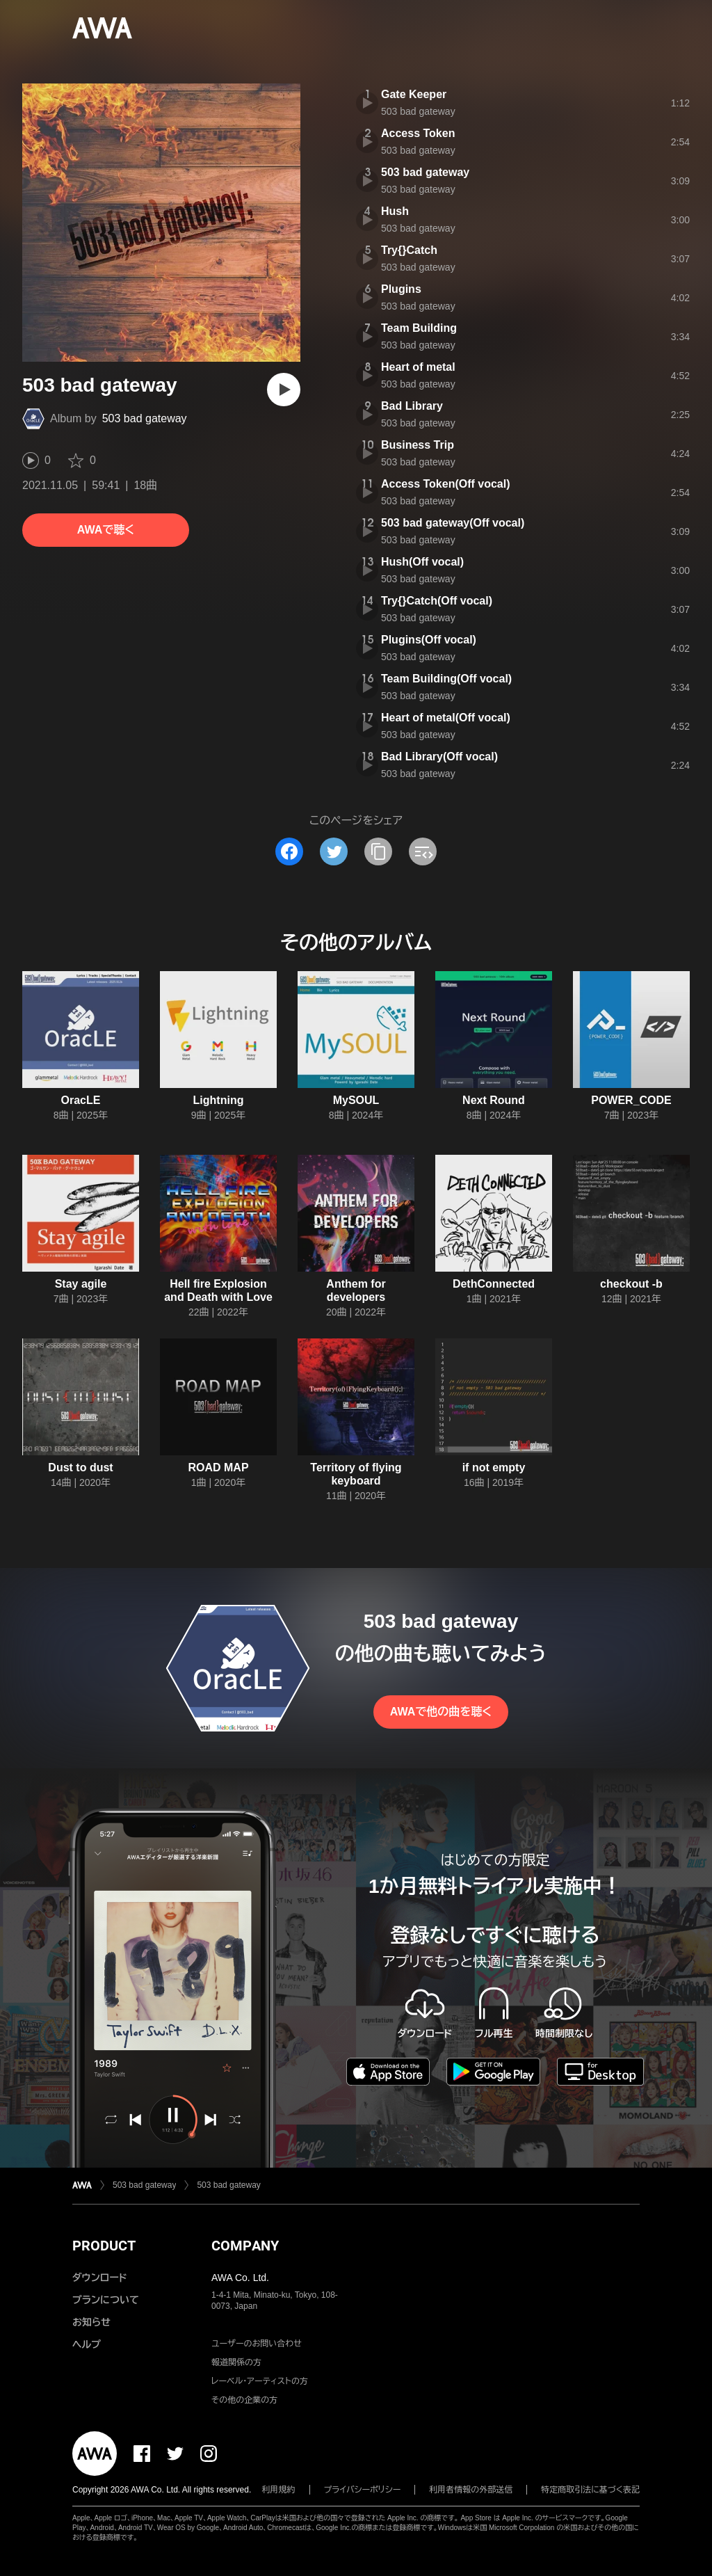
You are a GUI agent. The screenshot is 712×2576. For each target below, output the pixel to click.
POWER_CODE (631, 1100)
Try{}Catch (409, 250)
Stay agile (81, 1284)
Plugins (401, 289)
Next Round (493, 1100)
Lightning (218, 1100)
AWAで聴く (105, 530)
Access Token (418, 133)
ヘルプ (86, 2344)
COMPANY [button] (245, 2245)
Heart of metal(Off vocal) (445, 717)
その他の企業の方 (244, 2400)
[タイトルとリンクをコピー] (378, 851)
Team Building (419, 328)
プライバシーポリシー (362, 2490)
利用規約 (279, 2490)
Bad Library (412, 406)
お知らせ (91, 2322)
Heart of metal (418, 367)
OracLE (81, 1100)
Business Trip (417, 445)
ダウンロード (99, 2277)
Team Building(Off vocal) (446, 679)
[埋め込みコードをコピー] (423, 851)
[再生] (283, 389)
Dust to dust (80, 1467)
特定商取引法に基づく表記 (590, 2490)
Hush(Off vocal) (422, 562)
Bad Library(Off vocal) (439, 756)
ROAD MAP (218, 1467)
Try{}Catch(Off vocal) (436, 601)
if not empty (494, 1467)
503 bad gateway (144, 418)
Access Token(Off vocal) (445, 484)
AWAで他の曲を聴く (441, 1712)
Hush (395, 211)
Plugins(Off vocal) (428, 640)
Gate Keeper (413, 94)
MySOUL (356, 1100)
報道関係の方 (236, 2362)
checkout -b (631, 1284)
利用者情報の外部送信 (470, 2490)
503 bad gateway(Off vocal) (452, 523)
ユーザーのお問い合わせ (256, 2344)
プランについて (105, 2299)
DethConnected (494, 1284)
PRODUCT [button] (104, 2245)
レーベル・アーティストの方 (259, 2381)
